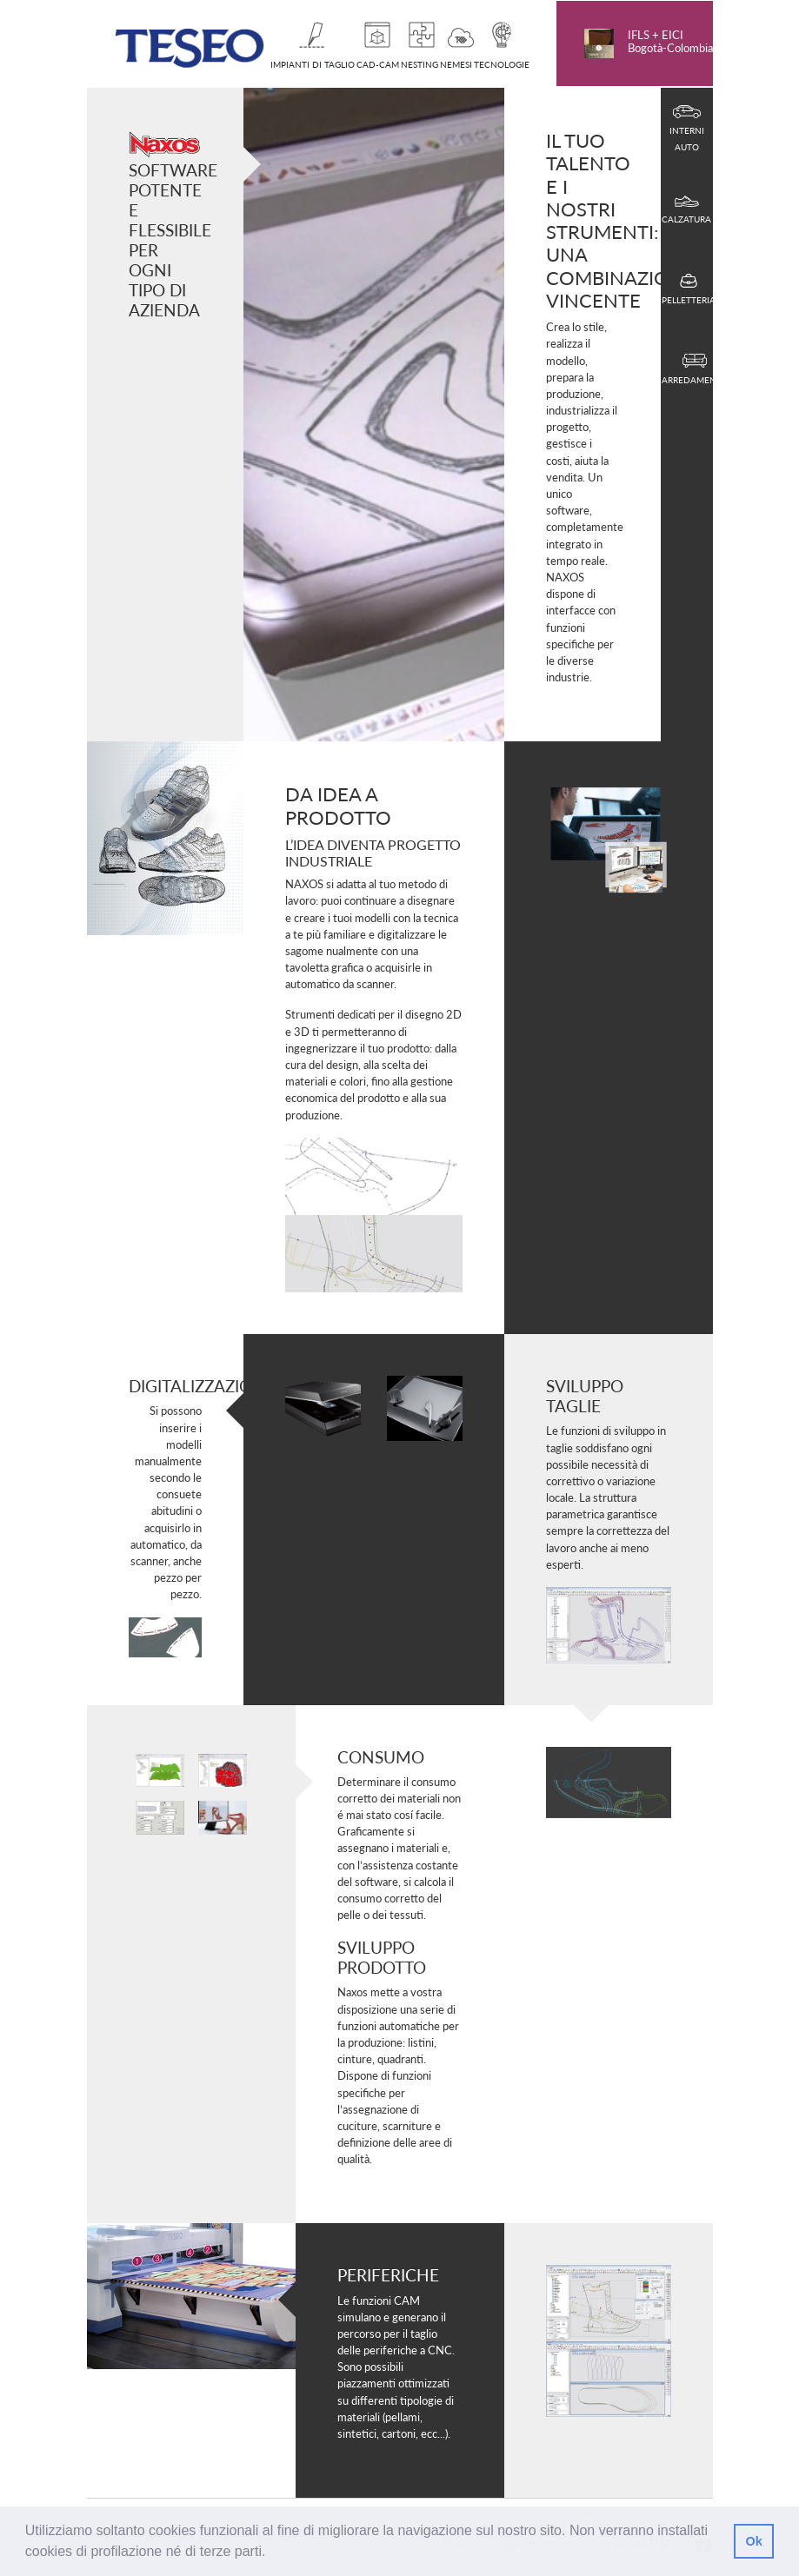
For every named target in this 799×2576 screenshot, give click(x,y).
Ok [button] (753, 2541)
